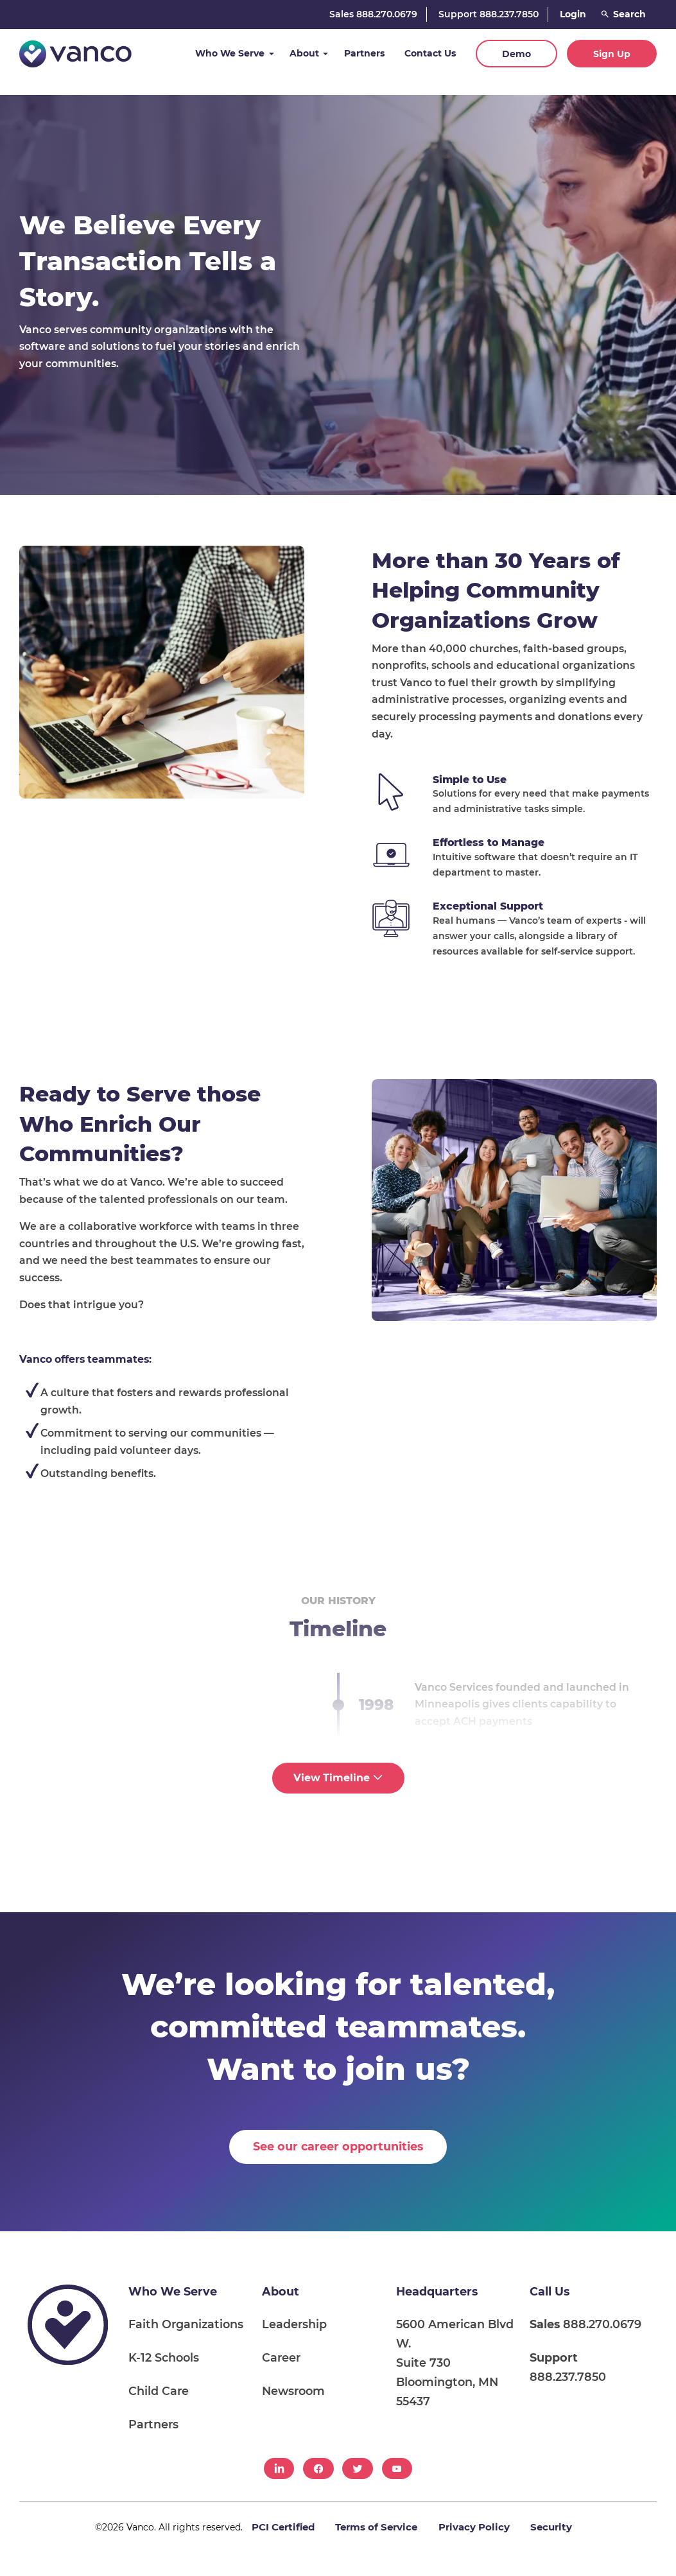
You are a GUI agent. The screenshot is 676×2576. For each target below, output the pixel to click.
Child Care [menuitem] (158, 2391)
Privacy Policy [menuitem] (474, 2527)
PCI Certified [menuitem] (283, 2527)
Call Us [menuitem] (549, 2291)
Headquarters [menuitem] (437, 2291)
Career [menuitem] (281, 2357)
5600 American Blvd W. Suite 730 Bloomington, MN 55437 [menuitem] (455, 2362)
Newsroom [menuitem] (293, 2391)
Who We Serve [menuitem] (172, 2291)
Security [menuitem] (551, 2527)
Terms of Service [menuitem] (376, 2527)
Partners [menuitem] (153, 2424)
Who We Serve (229, 53)
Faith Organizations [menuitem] (185, 2324)
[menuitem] (279, 2468)
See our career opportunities (338, 2146)
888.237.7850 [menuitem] (568, 2367)
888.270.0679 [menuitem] (585, 2324)
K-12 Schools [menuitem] (163, 2357)
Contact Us (430, 53)
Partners (364, 53)
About (304, 53)
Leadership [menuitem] (294, 2324)
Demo (516, 54)
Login (573, 14)
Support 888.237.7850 (488, 14)
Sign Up (611, 54)
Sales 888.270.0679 (373, 14)
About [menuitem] (280, 2291)
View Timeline (338, 1778)
